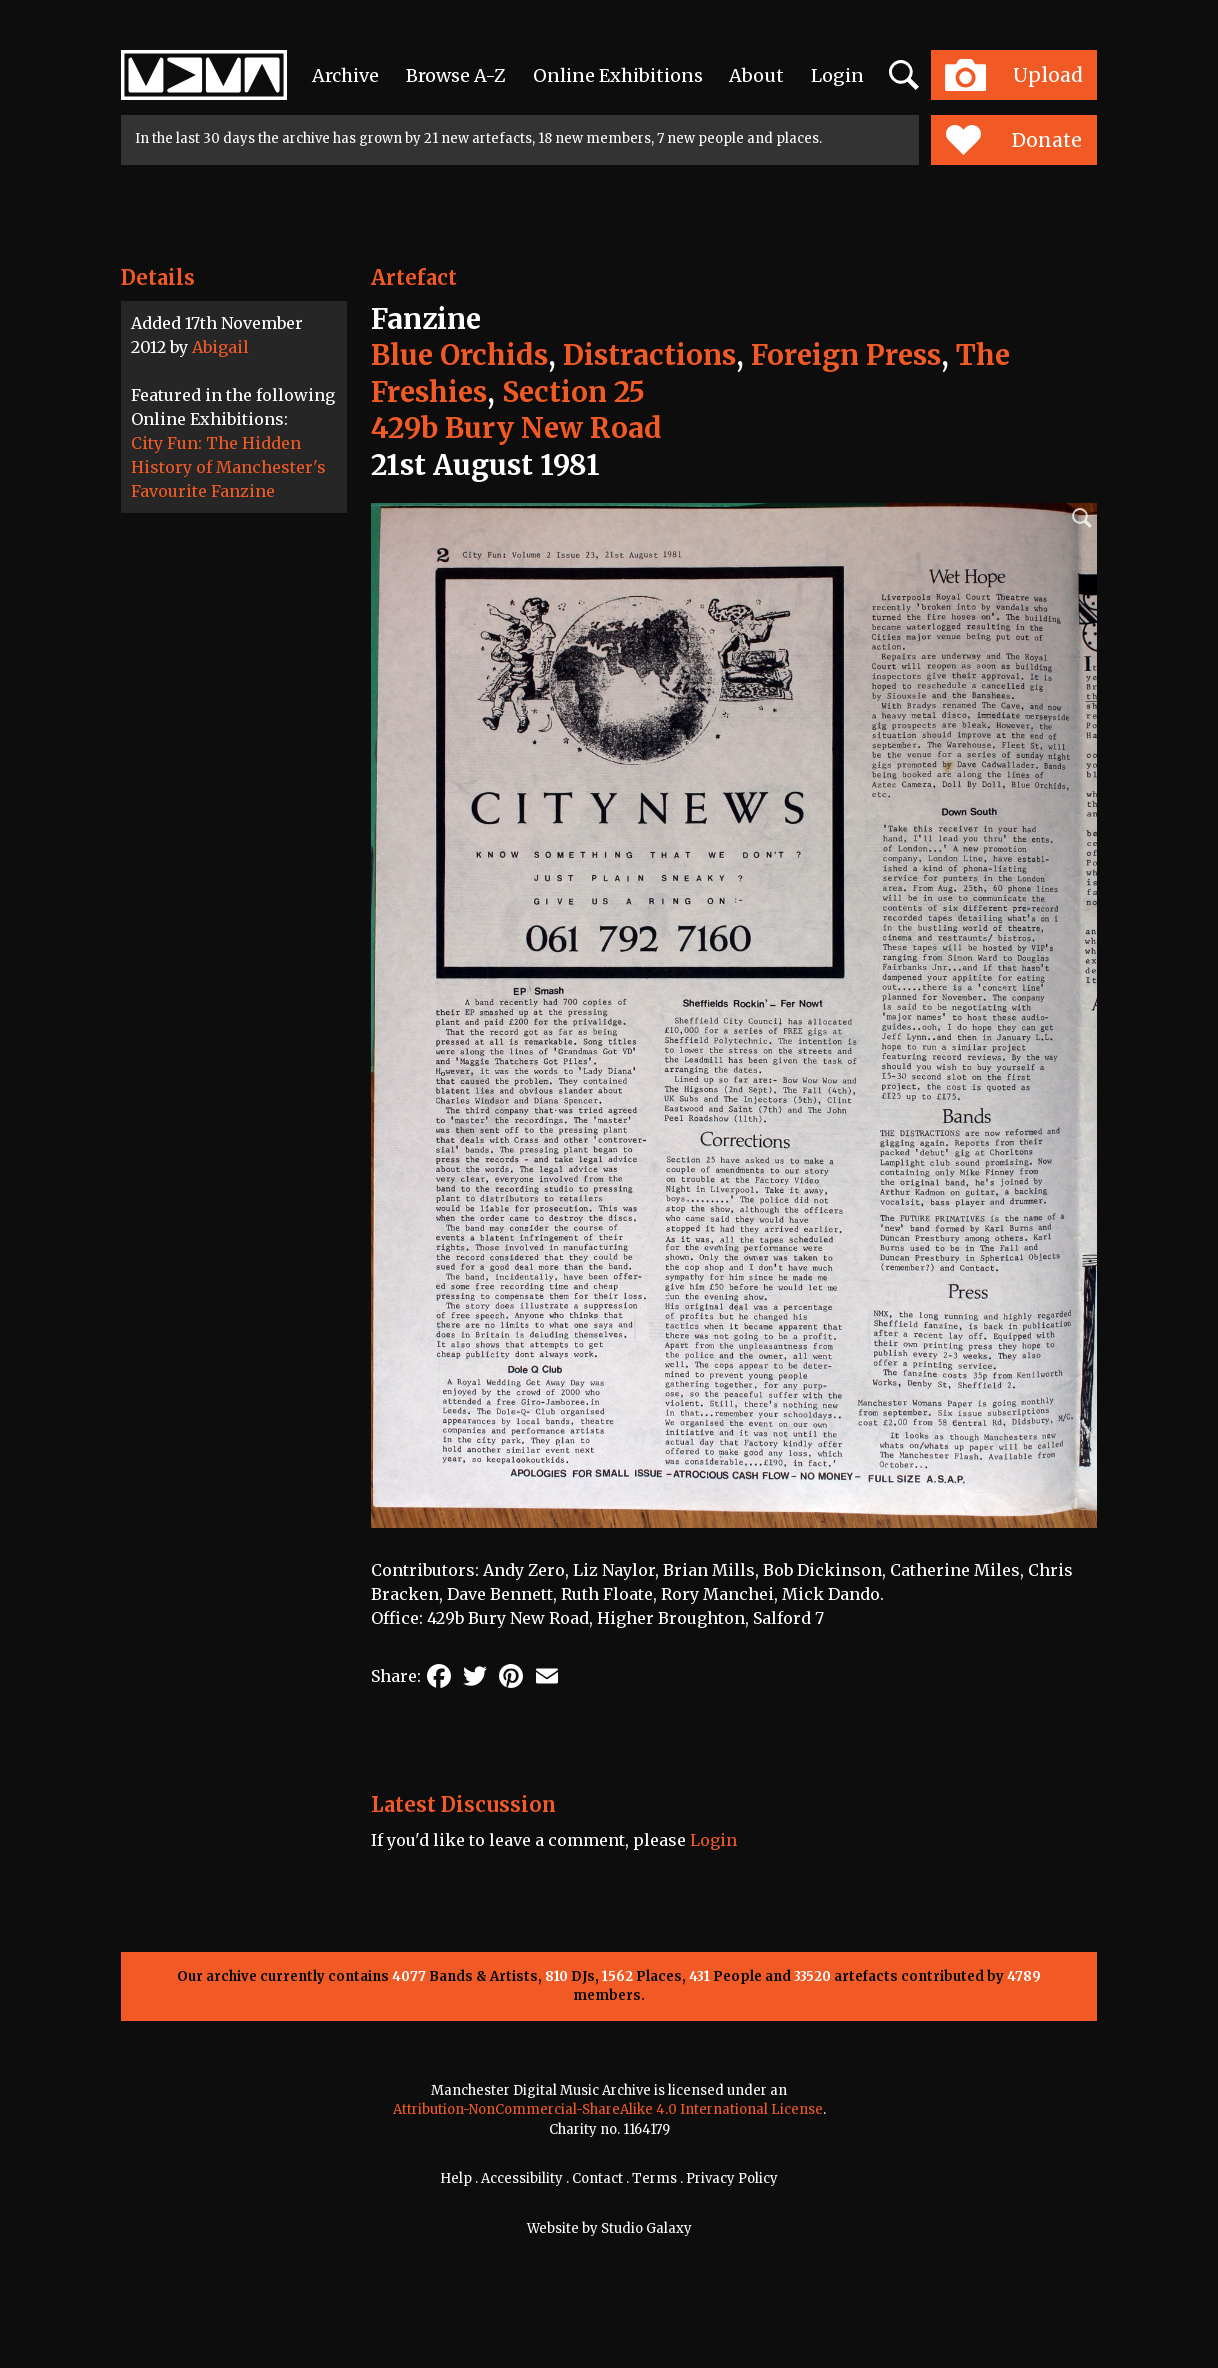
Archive (345, 75)
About (756, 75)
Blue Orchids (459, 355)
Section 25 (573, 392)
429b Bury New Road (516, 428)
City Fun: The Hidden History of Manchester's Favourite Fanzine (228, 467)
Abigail (220, 347)
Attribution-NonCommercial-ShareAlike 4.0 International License (608, 2109)
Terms (654, 2178)
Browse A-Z (456, 75)
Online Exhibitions (618, 75)
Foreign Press (846, 355)
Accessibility (522, 2178)
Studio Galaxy (646, 2228)
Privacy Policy (732, 2178)
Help (456, 2178)
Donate (1013, 140)
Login (837, 75)
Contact (597, 2178)
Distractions (649, 355)
